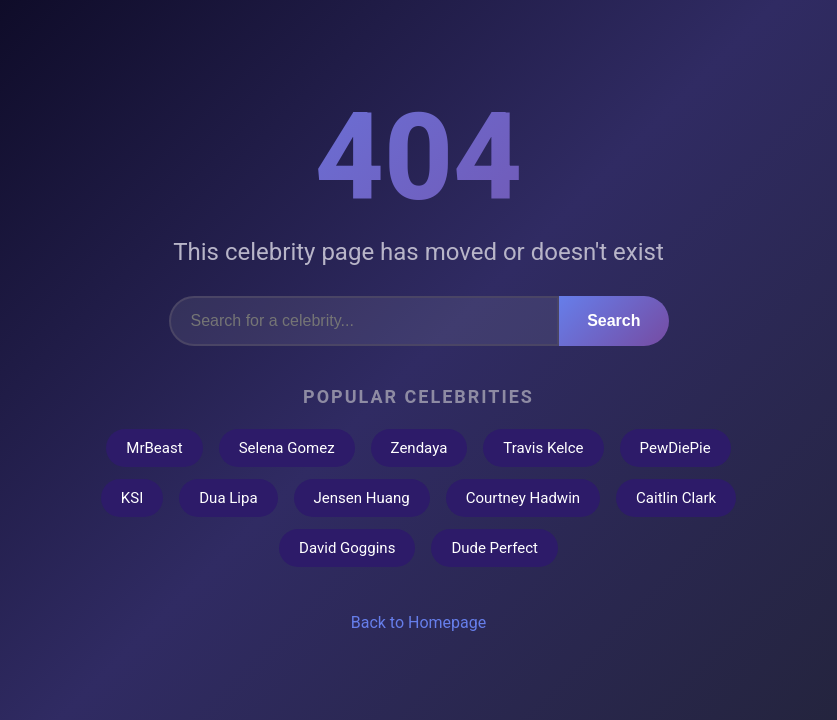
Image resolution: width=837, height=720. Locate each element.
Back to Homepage (419, 622)
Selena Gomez (287, 448)
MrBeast (154, 448)
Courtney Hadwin (523, 498)
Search (613, 320)
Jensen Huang (362, 498)
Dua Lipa (228, 498)
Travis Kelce (543, 448)
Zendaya (419, 448)
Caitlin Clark (676, 498)
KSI (132, 498)
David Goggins (347, 548)
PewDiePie (675, 448)
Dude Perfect (494, 548)
